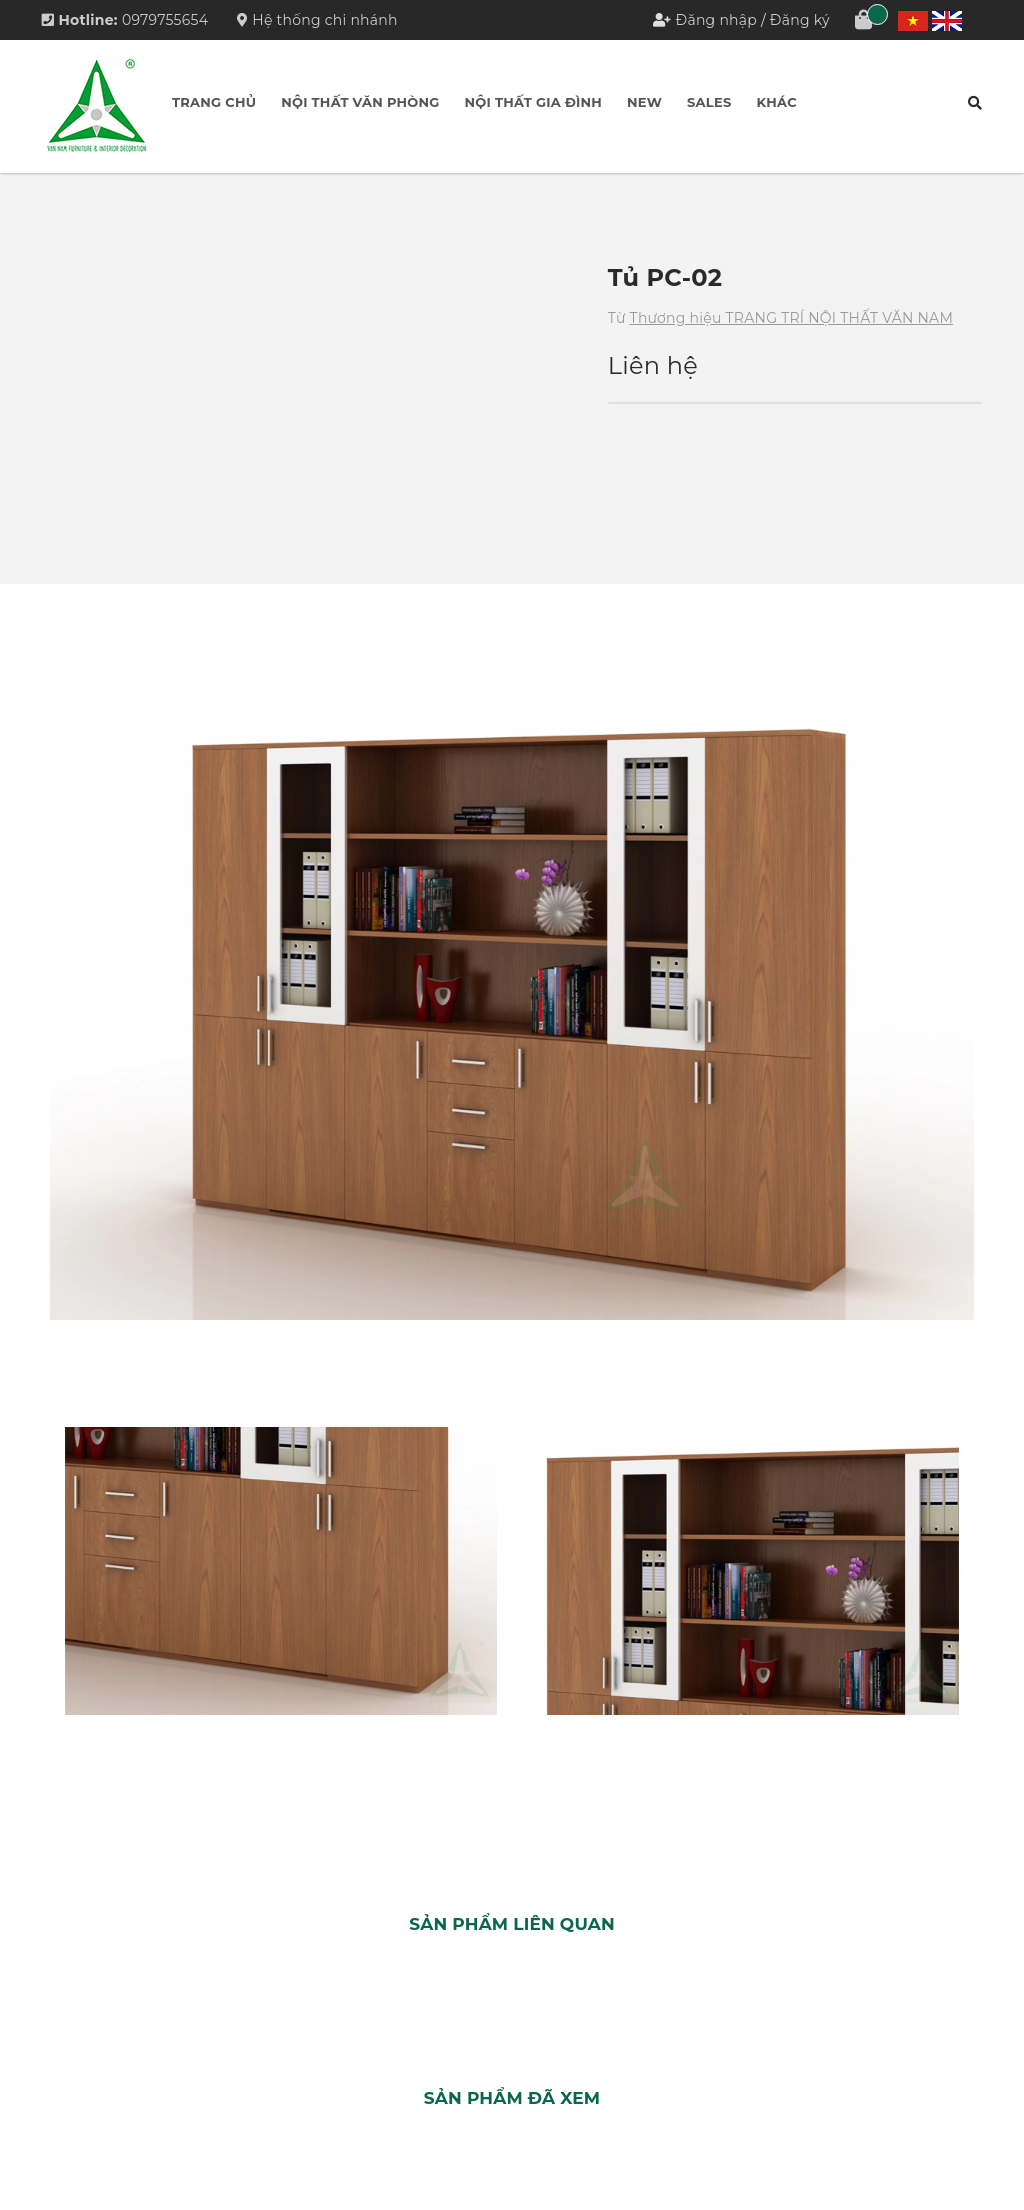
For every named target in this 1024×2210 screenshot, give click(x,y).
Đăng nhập (717, 20)
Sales (709, 102)
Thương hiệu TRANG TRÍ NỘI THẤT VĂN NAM (791, 318)
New (644, 102)
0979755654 (165, 20)
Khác (776, 102)
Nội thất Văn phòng (360, 102)
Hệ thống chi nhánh (317, 20)
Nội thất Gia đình (534, 102)
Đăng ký (800, 20)
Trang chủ (214, 102)
